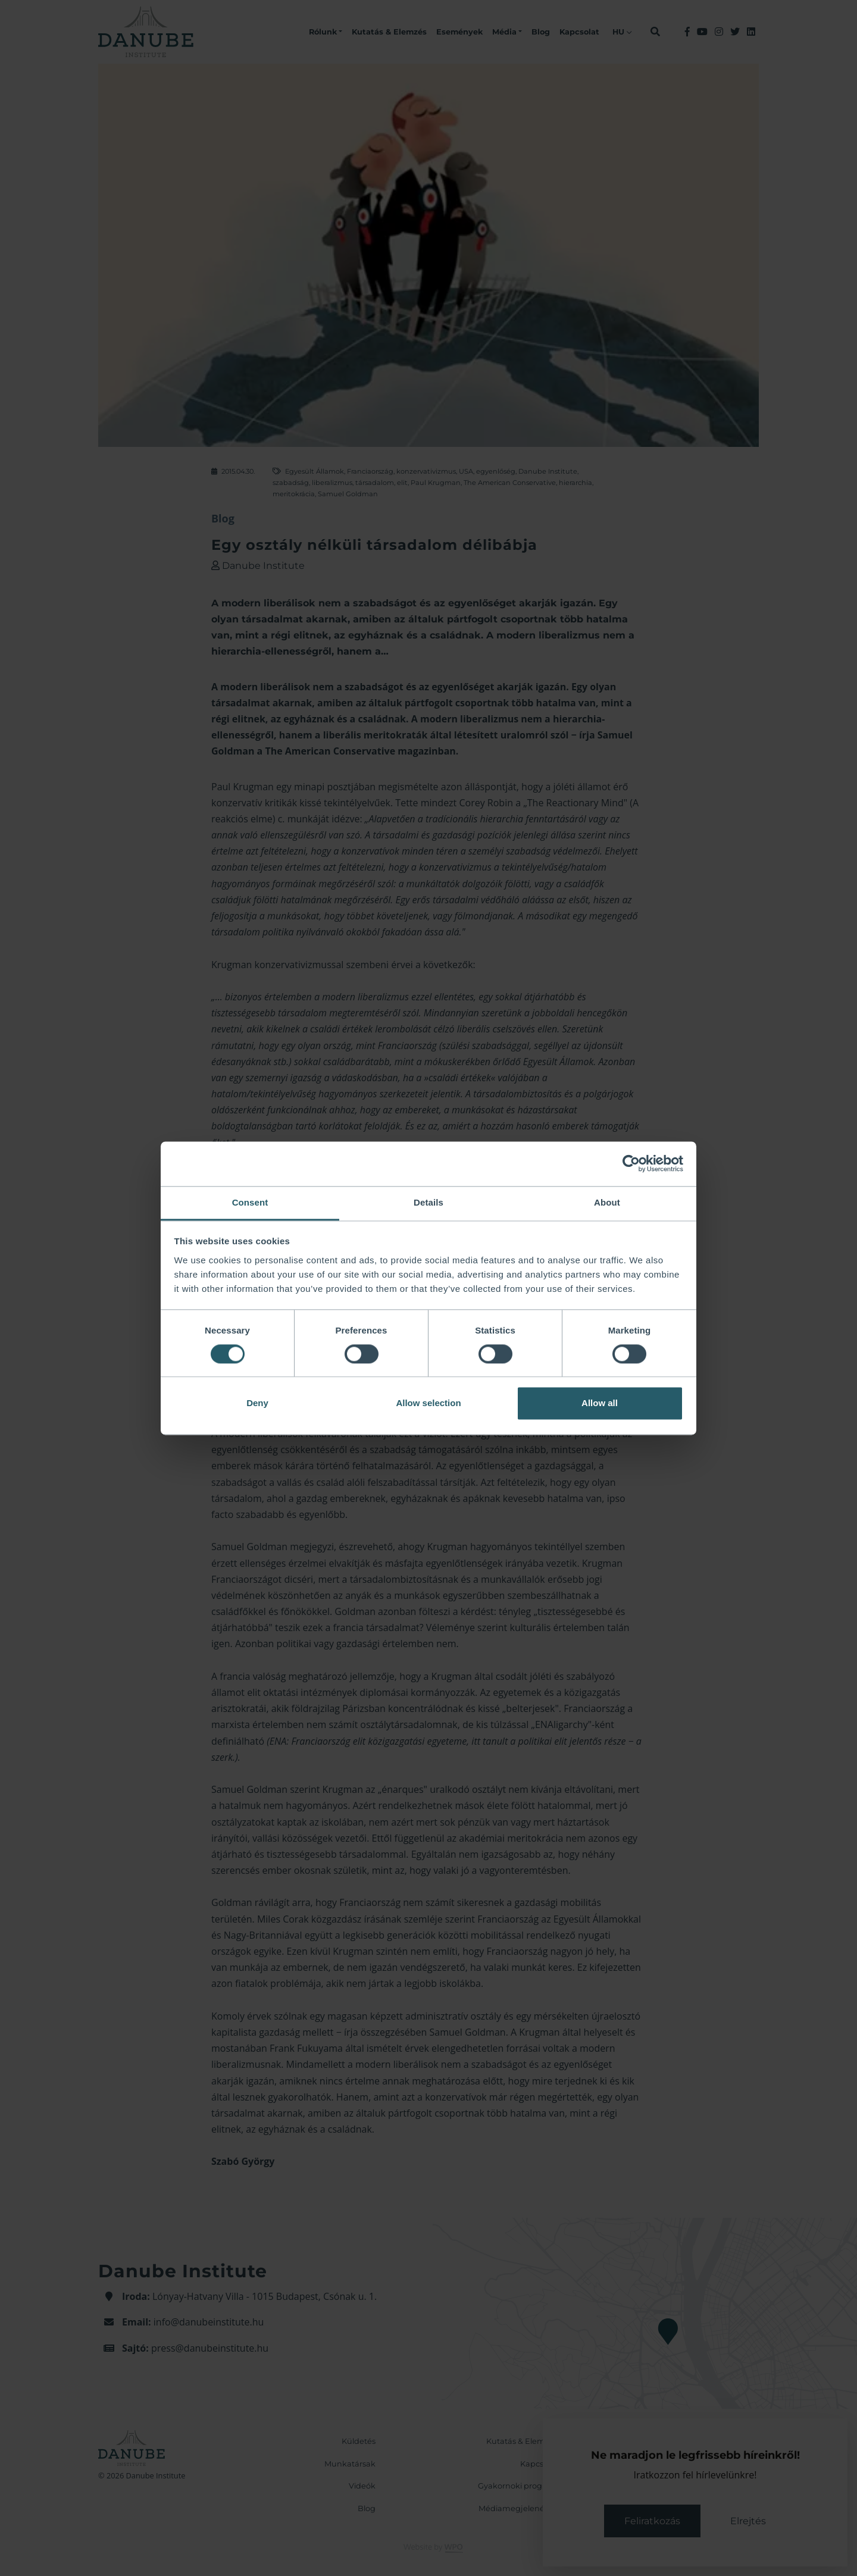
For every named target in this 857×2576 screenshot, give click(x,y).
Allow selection (428, 1403)
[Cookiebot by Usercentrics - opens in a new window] (631, 1163)
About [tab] (607, 1202)
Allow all (599, 1403)
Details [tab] (428, 1202)
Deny (257, 1403)
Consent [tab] (250, 1202)
